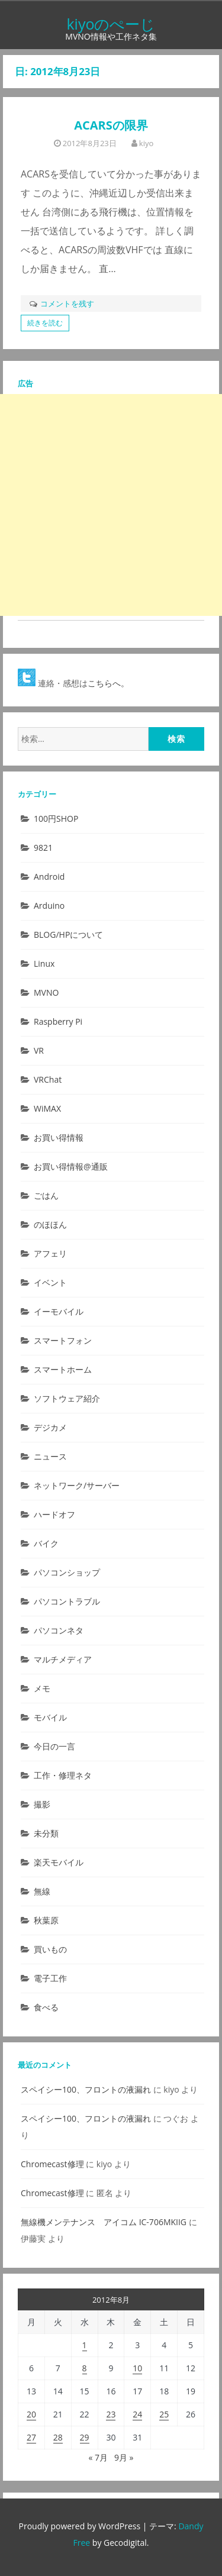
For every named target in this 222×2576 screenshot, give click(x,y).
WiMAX (47, 1108)
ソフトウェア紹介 (67, 1398)
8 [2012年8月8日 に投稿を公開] (84, 2368)
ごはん (46, 1195)
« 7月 (98, 2457)
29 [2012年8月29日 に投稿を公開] (84, 2437)
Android (49, 876)
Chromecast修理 (52, 2164)
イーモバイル (58, 1311)
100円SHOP (56, 818)
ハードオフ (54, 1514)
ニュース (50, 1456)
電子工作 (50, 1978)
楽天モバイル (58, 1862)
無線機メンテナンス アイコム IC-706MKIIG (103, 2222)
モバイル (50, 1717)
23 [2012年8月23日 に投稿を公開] (110, 2414)
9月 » (124, 2457)
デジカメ (50, 1427)
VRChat (48, 1079)
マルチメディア (63, 1659)
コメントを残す (67, 303)
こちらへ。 (108, 683)
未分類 (46, 1833)
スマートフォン (63, 1340)
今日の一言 (54, 1746)
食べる (46, 2007)
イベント (50, 1282)
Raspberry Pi (58, 1021)
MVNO (46, 992)
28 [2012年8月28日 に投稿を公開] (58, 2437)
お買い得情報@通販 (71, 1166)
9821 (43, 847)
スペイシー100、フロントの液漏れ (86, 2089)
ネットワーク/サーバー (77, 1485)
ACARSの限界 (111, 125)
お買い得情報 (58, 1137)
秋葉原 (46, 1920)
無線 (42, 1891)
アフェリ (50, 1253)
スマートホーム (63, 1369)
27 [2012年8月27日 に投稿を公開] (31, 2437)
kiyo (146, 143)
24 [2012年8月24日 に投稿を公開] (137, 2414)
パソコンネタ (58, 1630)
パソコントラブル (67, 1601)
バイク (46, 1543)
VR (39, 1050)
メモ (42, 1688)
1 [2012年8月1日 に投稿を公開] (84, 2345)
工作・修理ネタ (63, 1775)
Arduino (49, 905)
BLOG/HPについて (68, 934)
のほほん (50, 1224)
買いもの (50, 1949)
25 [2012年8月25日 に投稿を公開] (164, 2414)
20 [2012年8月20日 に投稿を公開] (31, 2414)
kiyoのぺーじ (110, 24)
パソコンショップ (67, 1572)
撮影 (42, 1804)
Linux (44, 963)
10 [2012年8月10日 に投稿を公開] (137, 2368)
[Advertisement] (111, 505)
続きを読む (45, 323)
